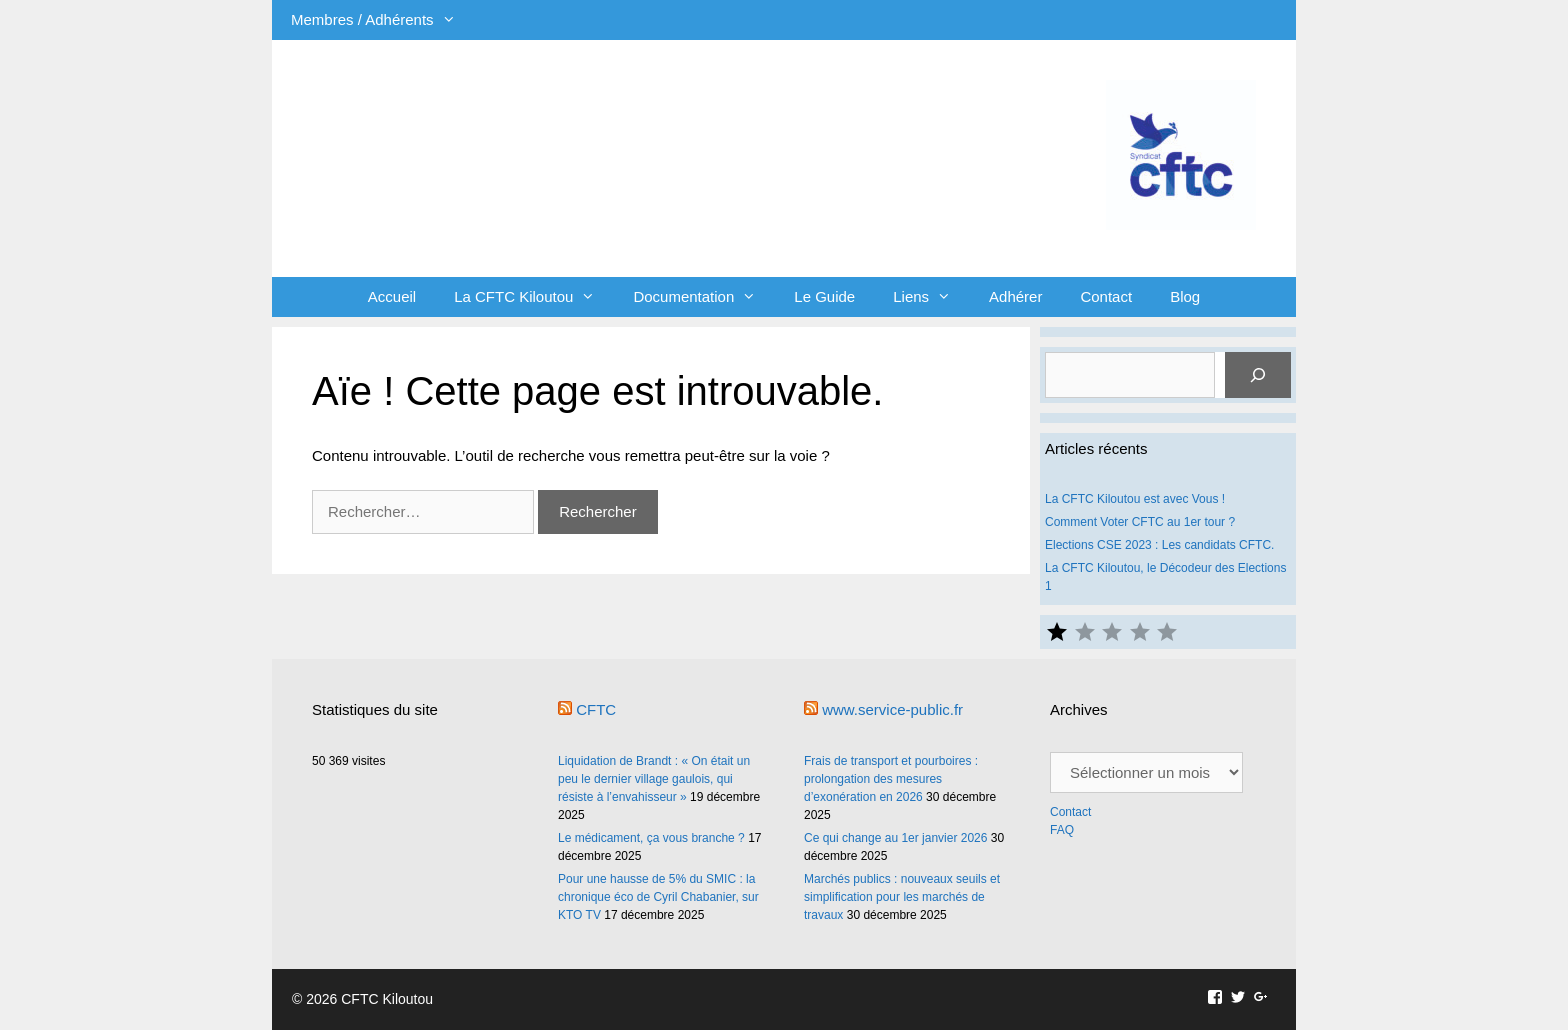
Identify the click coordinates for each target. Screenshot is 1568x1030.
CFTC (596, 709)
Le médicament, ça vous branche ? (651, 838)
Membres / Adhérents (383, 20)
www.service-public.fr (892, 709)
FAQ (1062, 830)
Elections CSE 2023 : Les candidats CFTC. (1159, 545)
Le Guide (824, 296)
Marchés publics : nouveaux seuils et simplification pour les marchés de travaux (902, 897)
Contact (1106, 296)
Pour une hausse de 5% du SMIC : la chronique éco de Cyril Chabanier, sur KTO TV (658, 897)
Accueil (392, 296)
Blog (1185, 296)
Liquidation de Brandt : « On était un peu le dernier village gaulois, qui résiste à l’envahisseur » (654, 779)
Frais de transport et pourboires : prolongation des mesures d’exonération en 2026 (891, 779)
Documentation (704, 297)
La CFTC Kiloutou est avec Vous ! (1135, 499)
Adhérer (1015, 296)
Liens (931, 297)
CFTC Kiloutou (557, 122)
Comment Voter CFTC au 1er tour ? (1140, 522)
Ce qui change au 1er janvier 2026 (895, 838)
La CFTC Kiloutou (534, 297)
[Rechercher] (1258, 375)
